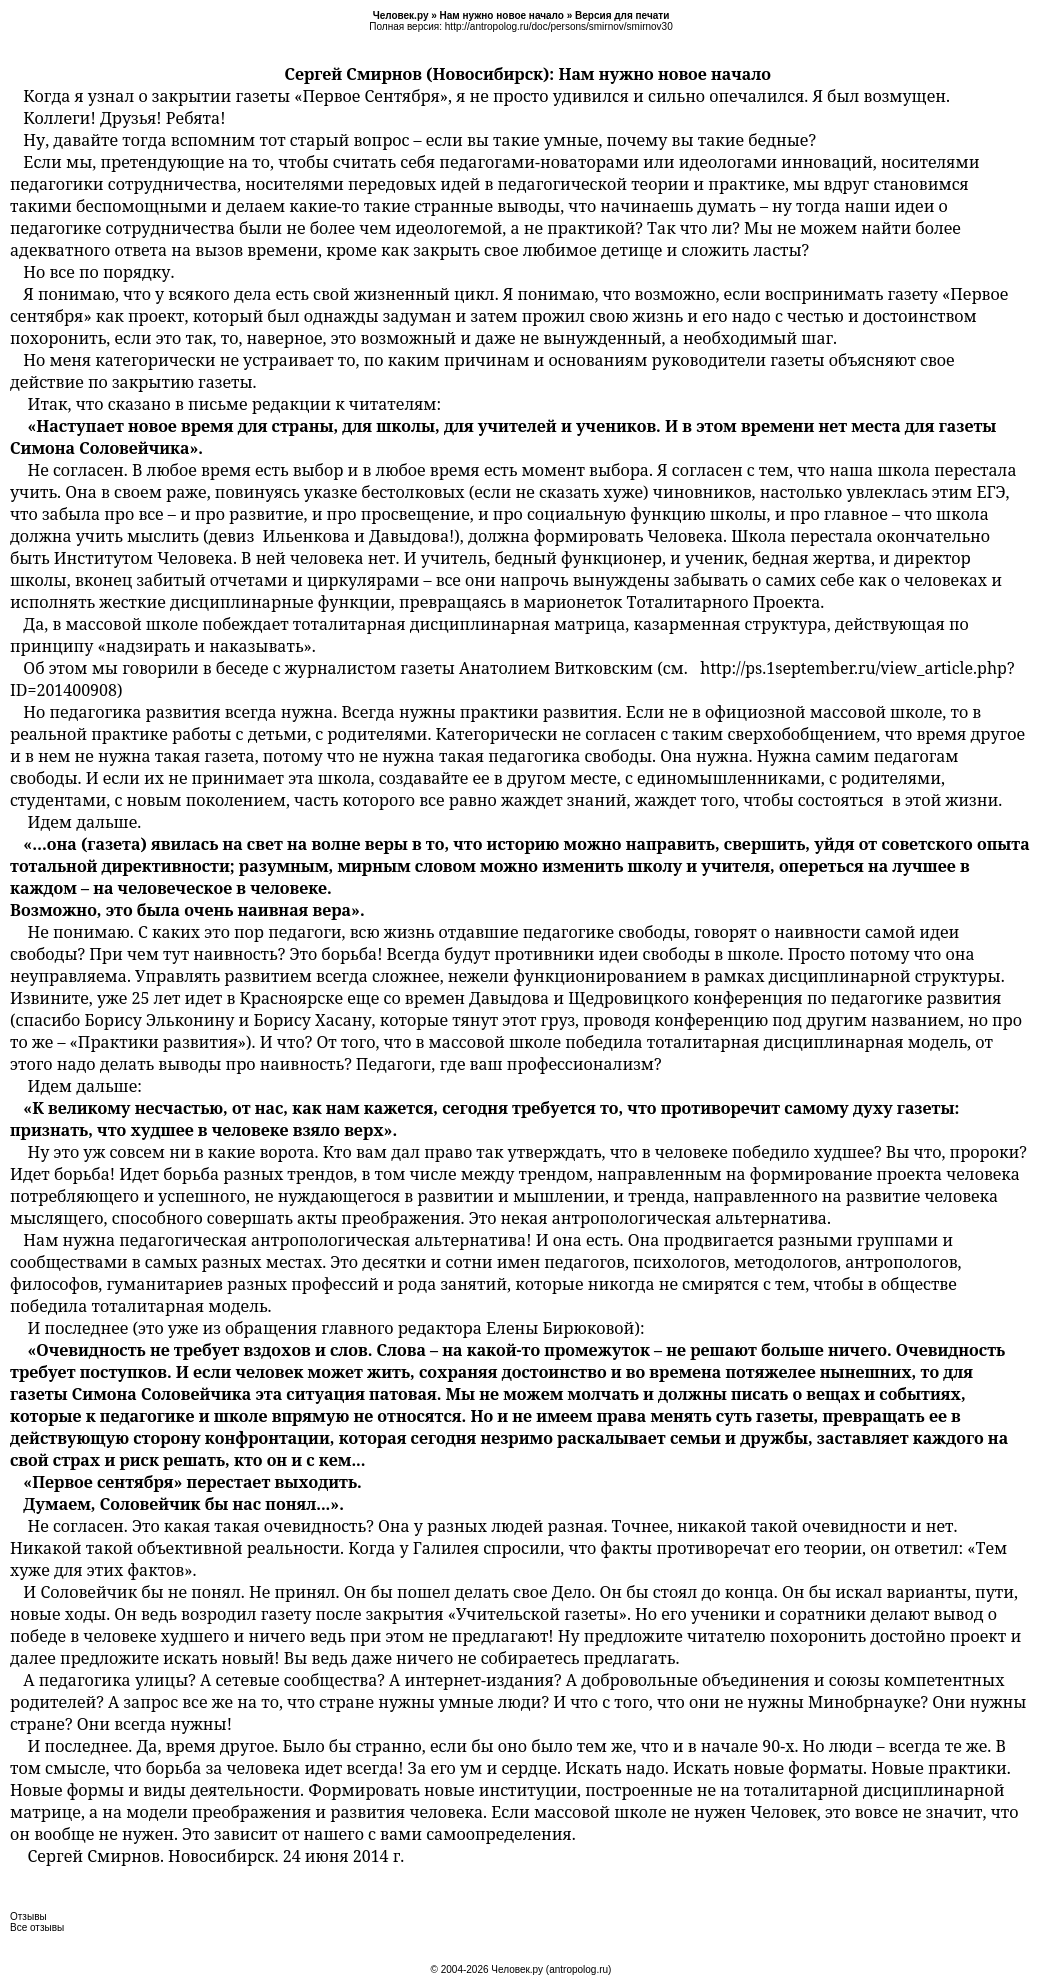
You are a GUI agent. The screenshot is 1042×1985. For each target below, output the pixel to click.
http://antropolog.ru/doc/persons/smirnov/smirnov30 (559, 26)
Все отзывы (37, 1927)
